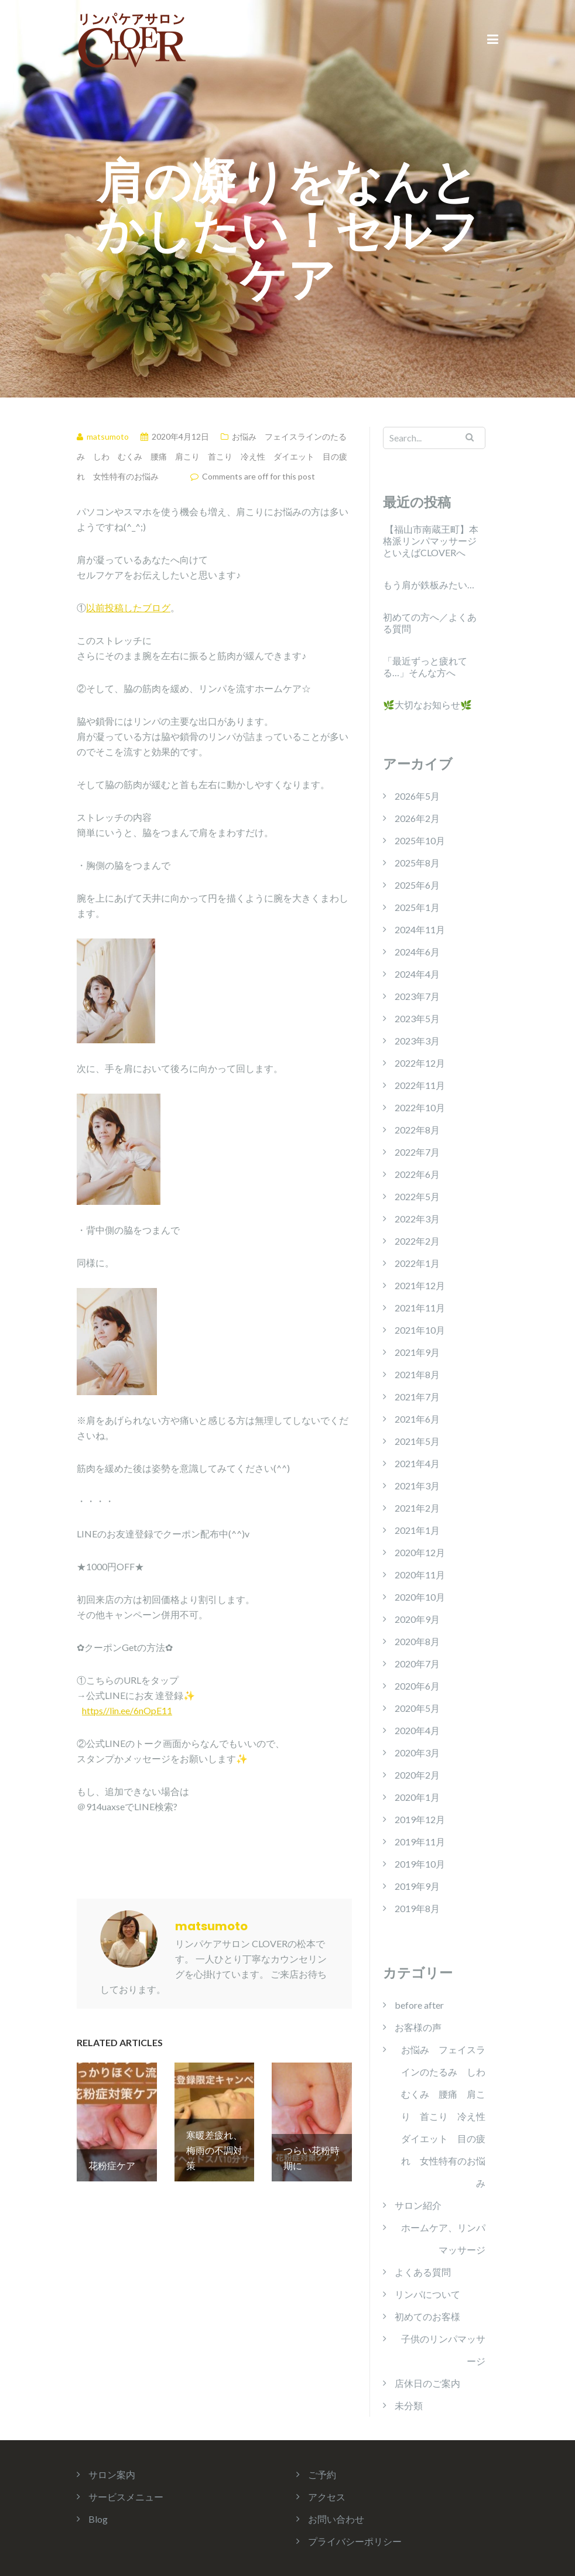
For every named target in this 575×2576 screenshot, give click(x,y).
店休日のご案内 (427, 2383)
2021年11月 (420, 1307)
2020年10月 (420, 1596)
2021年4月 (417, 1463)
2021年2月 (417, 1507)
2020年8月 (417, 1641)
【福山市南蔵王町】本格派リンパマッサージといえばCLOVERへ (430, 540)
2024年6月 (417, 951)
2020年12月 (420, 1552)
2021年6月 (417, 1418)
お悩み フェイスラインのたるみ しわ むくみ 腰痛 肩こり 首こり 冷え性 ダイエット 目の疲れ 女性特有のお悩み (212, 456)
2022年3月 (417, 1218)
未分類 (409, 2405)
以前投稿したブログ (128, 607)
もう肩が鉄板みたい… (428, 584)
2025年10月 (420, 840)
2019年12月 (420, 1819)
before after (419, 2004)
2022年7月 (417, 1151)
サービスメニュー (125, 2496)
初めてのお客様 (427, 2316)
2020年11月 (420, 1574)
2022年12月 (420, 1062)
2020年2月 (417, 1774)
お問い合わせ (336, 2518)
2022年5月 (417, 1196)
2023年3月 (417, 1040)
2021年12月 (420, 1285)
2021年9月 (417, 1352)
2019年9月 (417, 1886)
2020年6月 (417, 1685)
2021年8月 (417, 1374)
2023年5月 (417, 1018)
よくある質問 (423, 2271)
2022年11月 (420, 1085)
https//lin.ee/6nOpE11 (127, 1710)
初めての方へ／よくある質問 (430, 622)
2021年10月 (420, 1329)
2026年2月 (417, 818)
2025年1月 (417, 907)
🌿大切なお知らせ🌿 (427, 704)
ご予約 (322, 2474)
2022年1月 (417, 1263)
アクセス (326, 2496)
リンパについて (427, 2294)
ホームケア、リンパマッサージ (443, 2238)
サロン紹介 (418, 2205)
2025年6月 (417, 884)
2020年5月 (417, 1708)
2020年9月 (417, 1619)
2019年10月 (420, 1863)
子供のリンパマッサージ (443, 2349)
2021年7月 (417, 1396)
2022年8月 (417, 1129)
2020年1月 (417, 1797)
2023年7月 (417, 996)
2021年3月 (417, 1485)
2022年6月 (417, 1174)
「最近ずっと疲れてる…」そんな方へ (425, 666)
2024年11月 (420, 929)
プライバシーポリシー (355, 2541)
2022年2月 (417, 1240)
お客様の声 (418, 2027)
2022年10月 (420, 1107)
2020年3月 (417, 1752)
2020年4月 (417, 1730)
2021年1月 (417, 1530)
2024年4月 (417, 973)
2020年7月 (417, 1663)
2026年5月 (417, 795)
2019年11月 (420, 1841)
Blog (98, 2518)
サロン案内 (111, 2474)
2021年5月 (417, 1441)
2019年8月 (417, 1908)
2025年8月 (417, 862)
